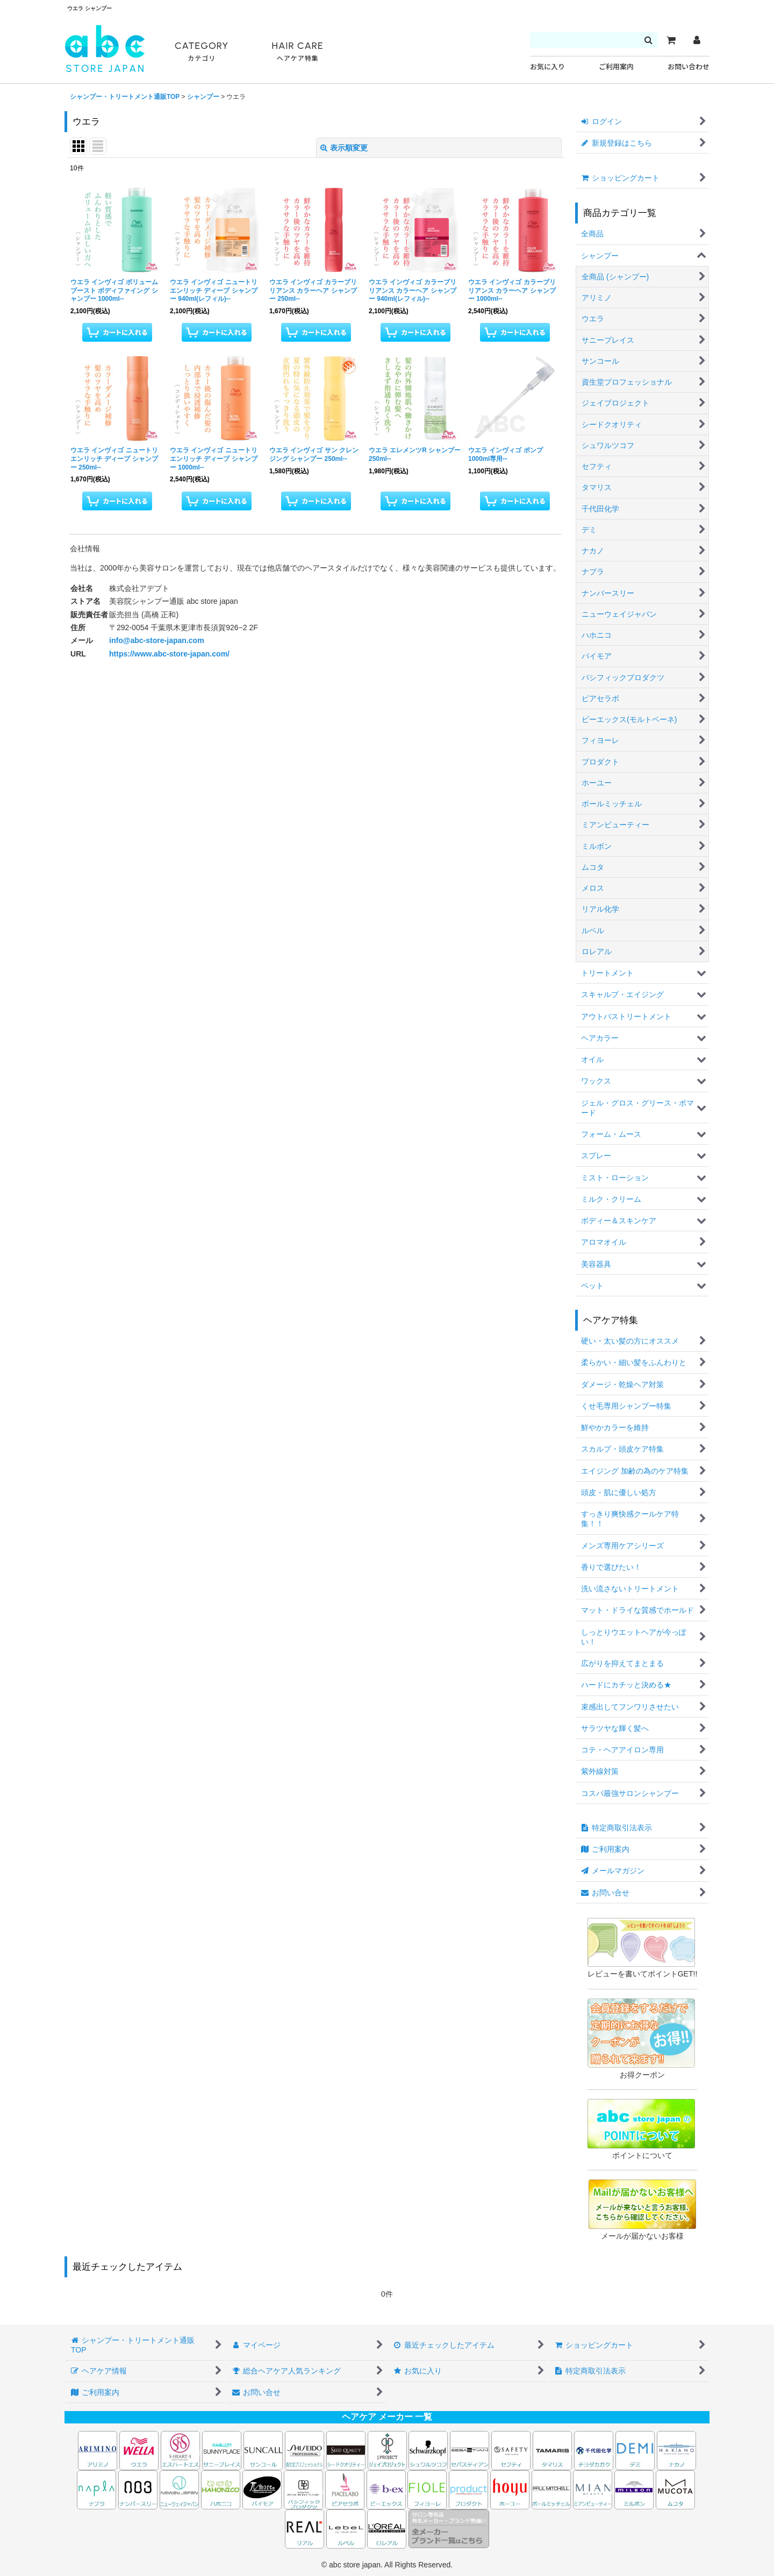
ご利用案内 (616, 67)
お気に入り (547, 67)
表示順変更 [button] (344, 147)
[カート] (671, 40)
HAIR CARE (297, 52)
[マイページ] (696, 40)
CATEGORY (201, 52)
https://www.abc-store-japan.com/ (169, 654)
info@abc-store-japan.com (156, 640)
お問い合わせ (689, 67)
